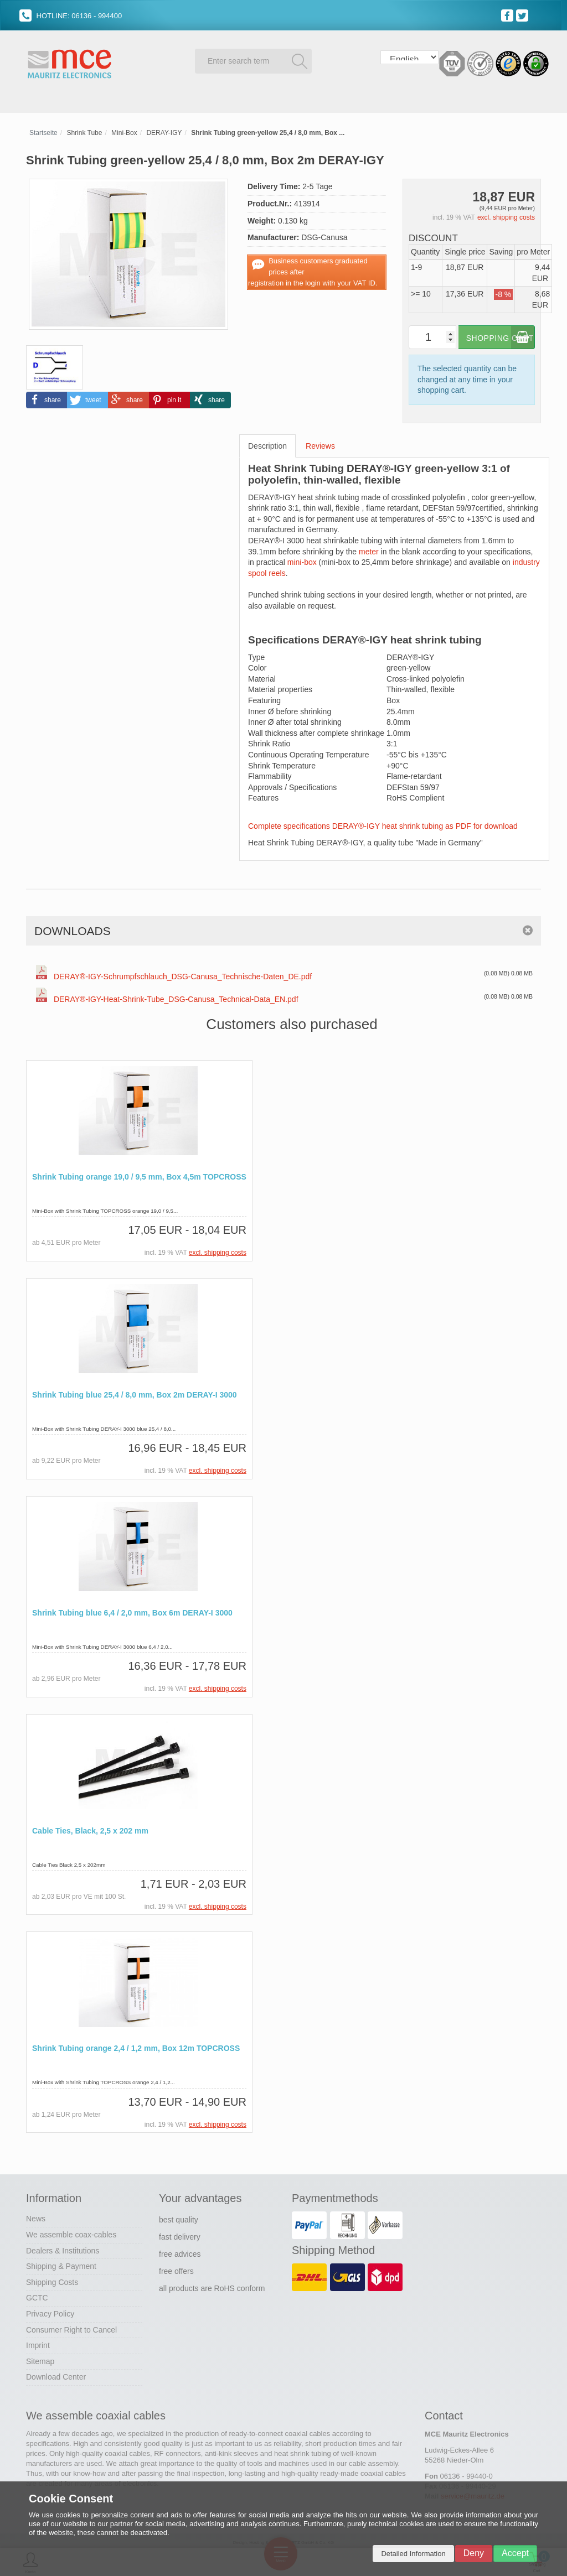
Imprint (38, 2343)
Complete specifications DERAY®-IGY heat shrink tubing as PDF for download (383, 824)
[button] (46, 398)
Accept (515, 2553)
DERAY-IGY (164, 131)
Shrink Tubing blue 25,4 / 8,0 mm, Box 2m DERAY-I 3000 (134, 1393)
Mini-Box (124, 131)
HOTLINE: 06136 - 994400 (70, 16)
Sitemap (40, 2359)
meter (369, 550)
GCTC (37, 2295)
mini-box (302, 560)
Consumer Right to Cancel (71, 2327)
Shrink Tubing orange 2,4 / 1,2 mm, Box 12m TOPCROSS (136, 2047)
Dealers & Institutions (62, 2248)
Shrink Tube (84, 131)
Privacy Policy (50, 2311)
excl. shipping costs (506, 216)
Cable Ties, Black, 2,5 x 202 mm (90, 1829)
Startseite (43, 131)
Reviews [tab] (320, 444)
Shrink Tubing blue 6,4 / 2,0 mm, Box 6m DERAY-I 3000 (132, 1611)
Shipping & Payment (61, 2264)
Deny (473, 2553)
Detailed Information (413, 2553)
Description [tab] (267, 444)
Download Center (56, 2374)
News (35, 2216)
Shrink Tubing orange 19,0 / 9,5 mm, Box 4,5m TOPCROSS (139, 1175)
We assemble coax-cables (71, 2232)
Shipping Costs (52, 2280)
